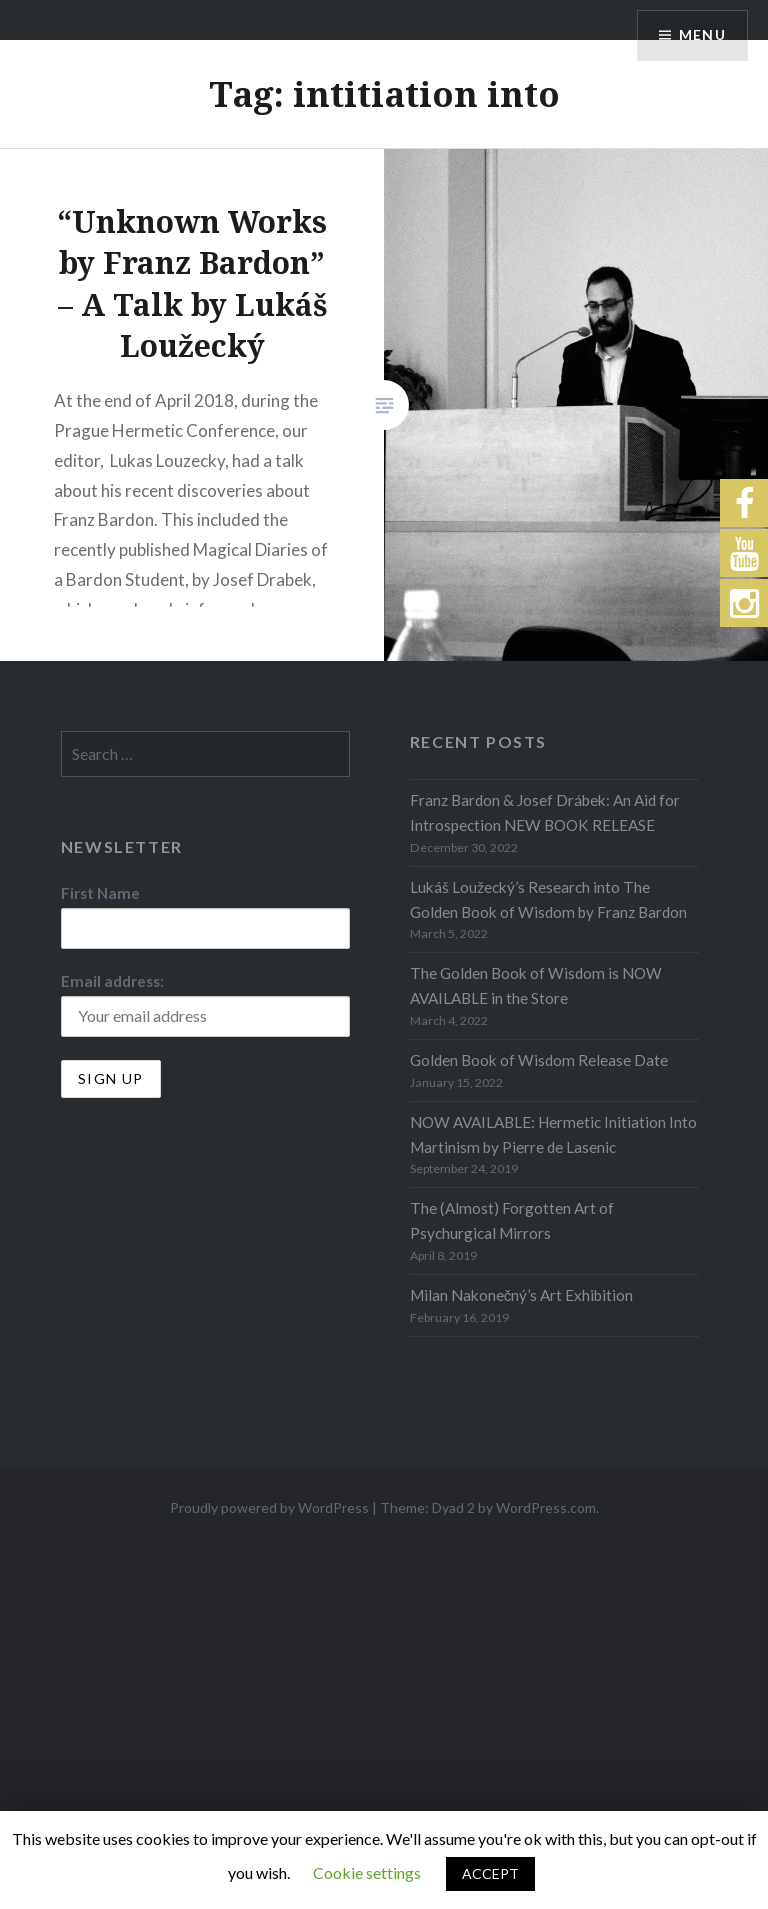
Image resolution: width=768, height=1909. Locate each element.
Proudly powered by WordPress (269, 1507)
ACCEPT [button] (490, 1873)
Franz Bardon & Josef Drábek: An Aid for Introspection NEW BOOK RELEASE (545, 812)
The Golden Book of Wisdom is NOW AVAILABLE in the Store (536, 985)
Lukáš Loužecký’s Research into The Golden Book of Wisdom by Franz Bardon (548, 899)
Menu (702, 35)
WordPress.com (546, 1507)
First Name (100, 893)
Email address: (112, 981)
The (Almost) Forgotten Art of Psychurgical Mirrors (512, 1220)
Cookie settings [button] (367, 1872)
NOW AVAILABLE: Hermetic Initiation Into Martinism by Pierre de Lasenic (553, 1134)
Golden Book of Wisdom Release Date (539, 1060)
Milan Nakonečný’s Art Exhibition (522, 1295)
